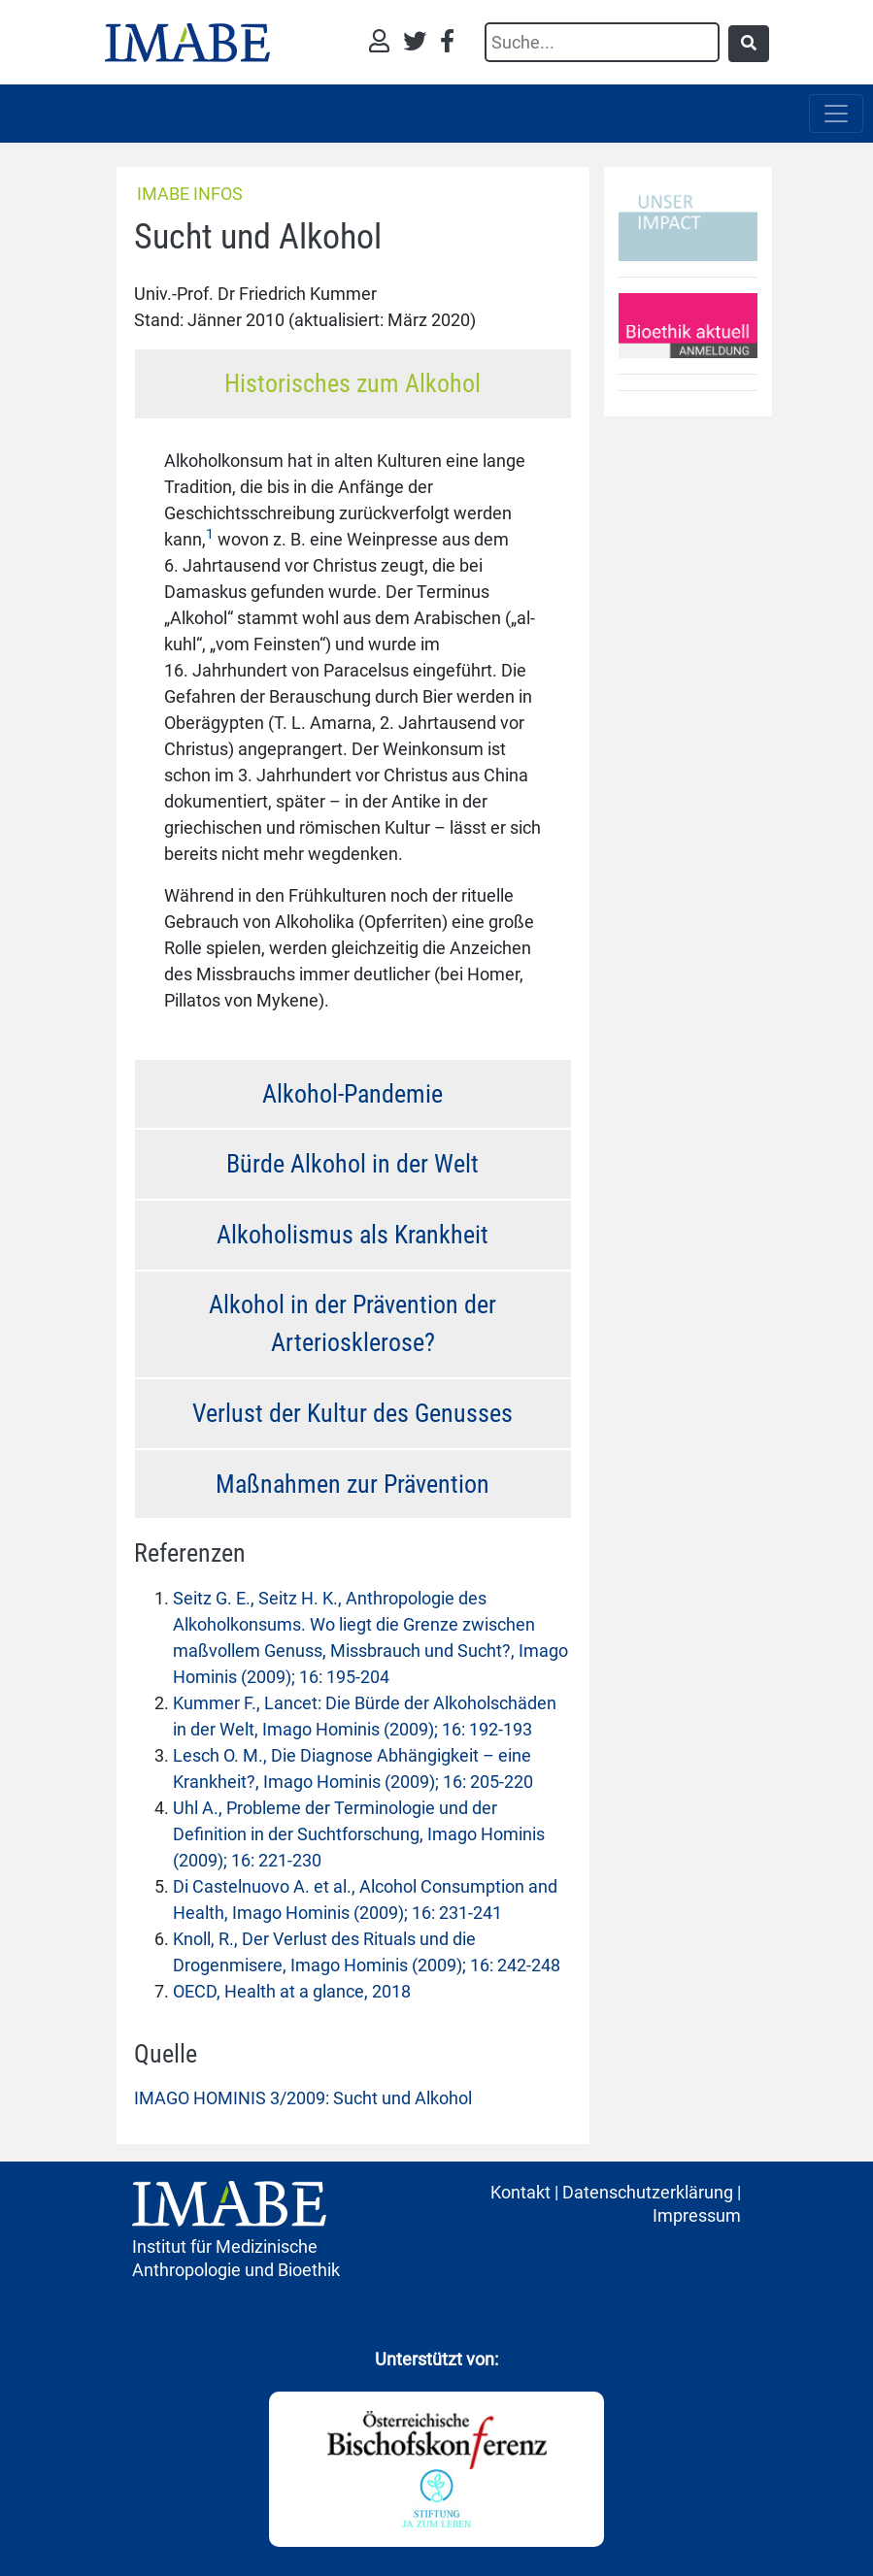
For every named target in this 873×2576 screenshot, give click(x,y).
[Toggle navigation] (836, 113)
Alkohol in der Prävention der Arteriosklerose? (352, 1323)
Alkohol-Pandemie (352, 1093)
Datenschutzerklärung (647, 2192)
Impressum (697, 2215)
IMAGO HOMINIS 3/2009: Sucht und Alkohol (303, 2098)
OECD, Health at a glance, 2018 (292, 1991)
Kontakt (520, 2192)
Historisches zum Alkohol (352, 383)
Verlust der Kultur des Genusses (352, 1413)
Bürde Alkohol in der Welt (352, 1163)
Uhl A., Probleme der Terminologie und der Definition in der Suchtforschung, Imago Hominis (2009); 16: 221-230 (359, 1834)
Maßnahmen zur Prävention (352, 1484)
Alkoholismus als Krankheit (352, 1234)
